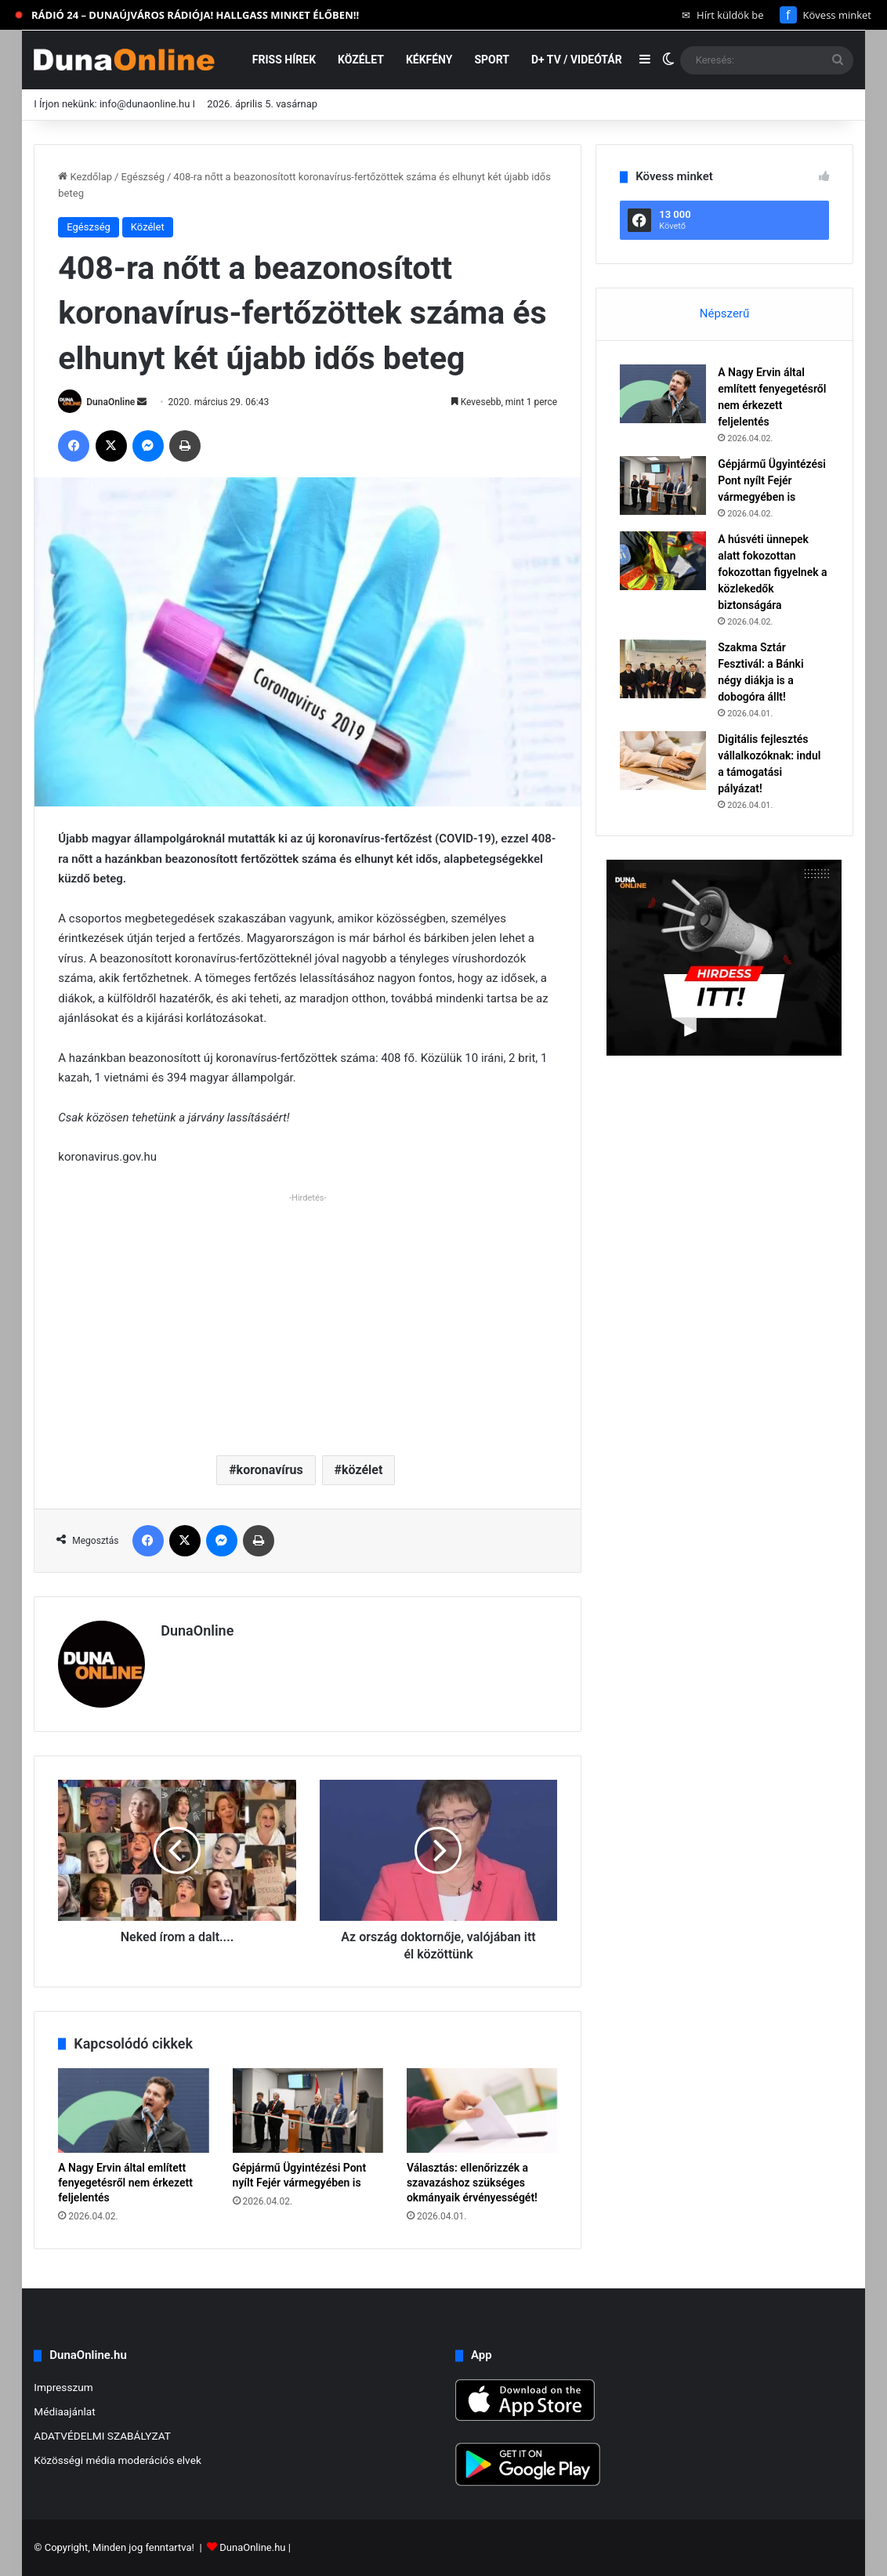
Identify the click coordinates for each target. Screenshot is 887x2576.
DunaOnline (110, 402)
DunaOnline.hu (252, 2547)
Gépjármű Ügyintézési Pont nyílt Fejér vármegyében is (772, 480)
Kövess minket (825, 15)
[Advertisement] (307, 1318)
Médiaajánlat (64, 2411)
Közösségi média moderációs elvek (117, 2460)
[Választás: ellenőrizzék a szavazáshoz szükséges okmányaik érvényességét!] (482, 2110)
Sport (491, 59)
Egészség (143, 177)
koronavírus (270, 1469)
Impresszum (63, 2387)
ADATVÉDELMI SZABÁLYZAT (102, 2435)
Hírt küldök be (723, 15)
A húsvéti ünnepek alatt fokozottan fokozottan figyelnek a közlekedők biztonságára (772, 572)
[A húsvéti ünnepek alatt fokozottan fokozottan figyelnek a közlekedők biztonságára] (663, 560)
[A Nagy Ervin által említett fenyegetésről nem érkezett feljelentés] (133, 2110)
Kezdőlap (85, 177)
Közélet (361, 59)
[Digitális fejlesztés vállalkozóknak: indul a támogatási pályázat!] (663, 760)
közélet (362, 1469)
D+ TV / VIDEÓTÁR (576, 59)
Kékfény (429, 59)
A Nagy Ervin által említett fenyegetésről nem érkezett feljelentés (125, 2182)
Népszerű (724, 313)
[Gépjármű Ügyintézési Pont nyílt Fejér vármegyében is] (308, 2110)
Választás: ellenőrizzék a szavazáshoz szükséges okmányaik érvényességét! (472, 2182)
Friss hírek (284, 59)
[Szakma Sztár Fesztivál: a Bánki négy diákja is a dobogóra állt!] (663, 668)
